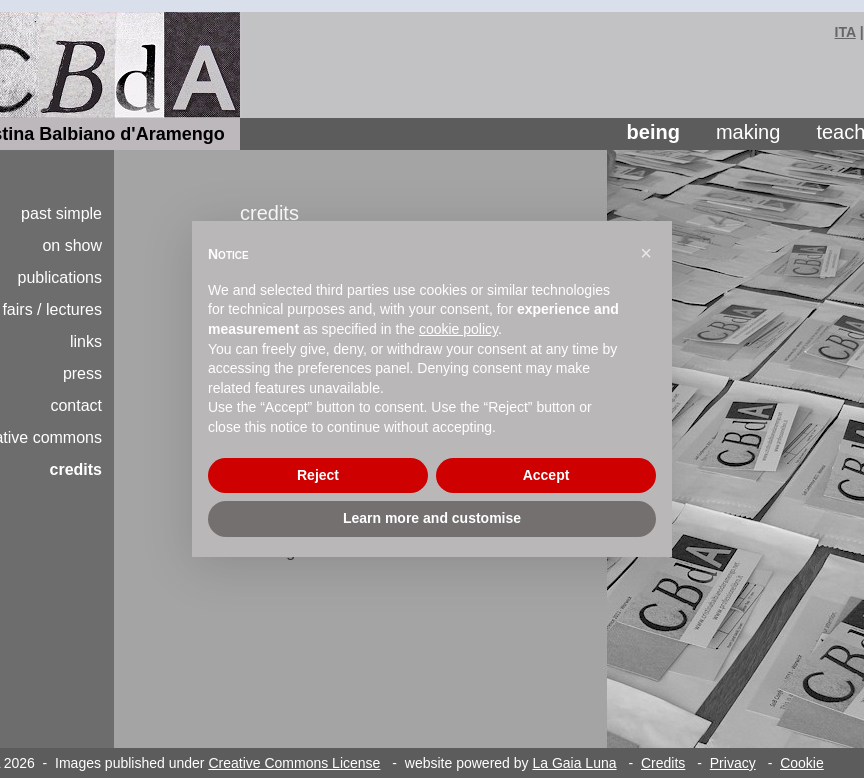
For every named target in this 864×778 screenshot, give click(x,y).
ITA (845, 32)
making (748, 132)
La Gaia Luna (574, 763)
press (82, 373)
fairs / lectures (52, 309)
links (86, 341)
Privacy (733, 763)
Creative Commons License (294, 763)
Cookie (802, 763)
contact (76, 405)
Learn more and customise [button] (432, 518)
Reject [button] (318, 475)
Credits (663, 763)
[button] (646, 253)
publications (60, 277)
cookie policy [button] (458, 329)
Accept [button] (546, 475)
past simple (61, 213)
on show (72, 245)
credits (76, 469)
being (653, 132)
